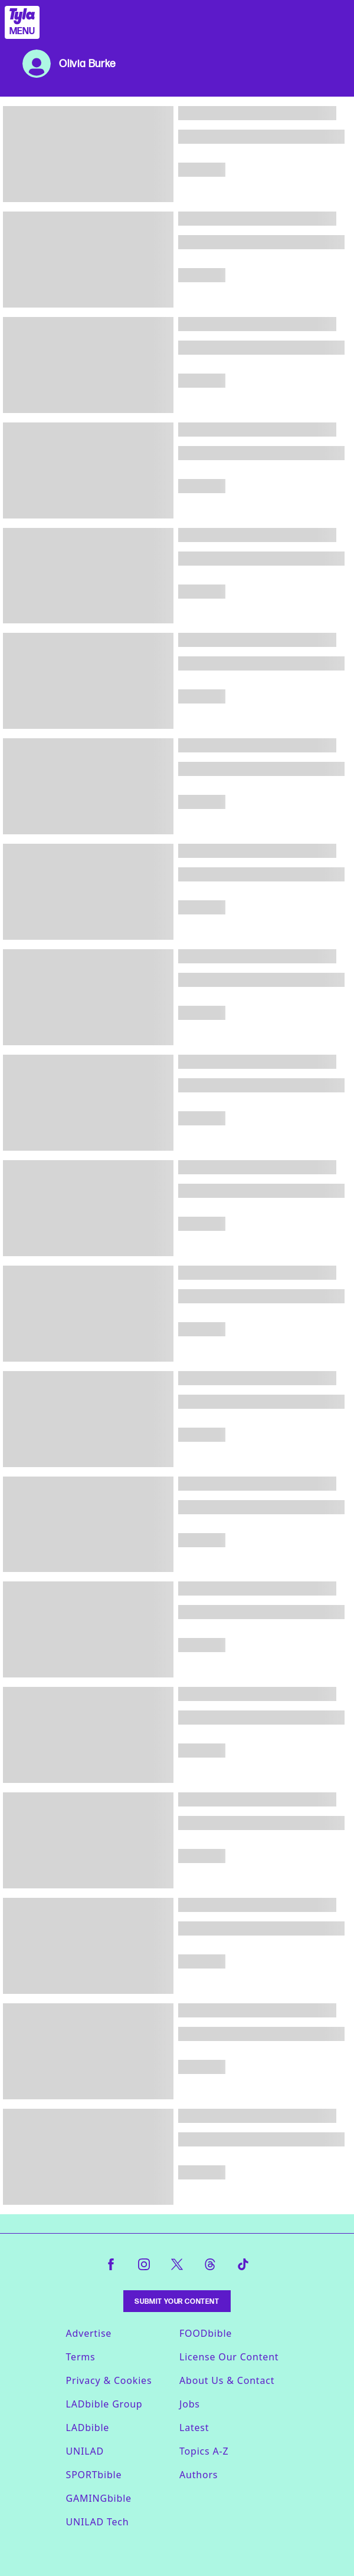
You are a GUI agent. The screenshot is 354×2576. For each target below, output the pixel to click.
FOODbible (205, 2333)
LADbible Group (104, 2403)
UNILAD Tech (97, 2521)
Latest (194, 2427)
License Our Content (228, 2356)
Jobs (189, 2403)
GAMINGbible (99, 2498)
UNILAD (85, 2451)
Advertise (89, 2333)
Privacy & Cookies (109, 2380)
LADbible (88, 2427)
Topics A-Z (203, 2451)
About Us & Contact (226, 2380)
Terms (81, 2356)
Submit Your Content (177, 2301)
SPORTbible (94, 2474)
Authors (198, 2474)
